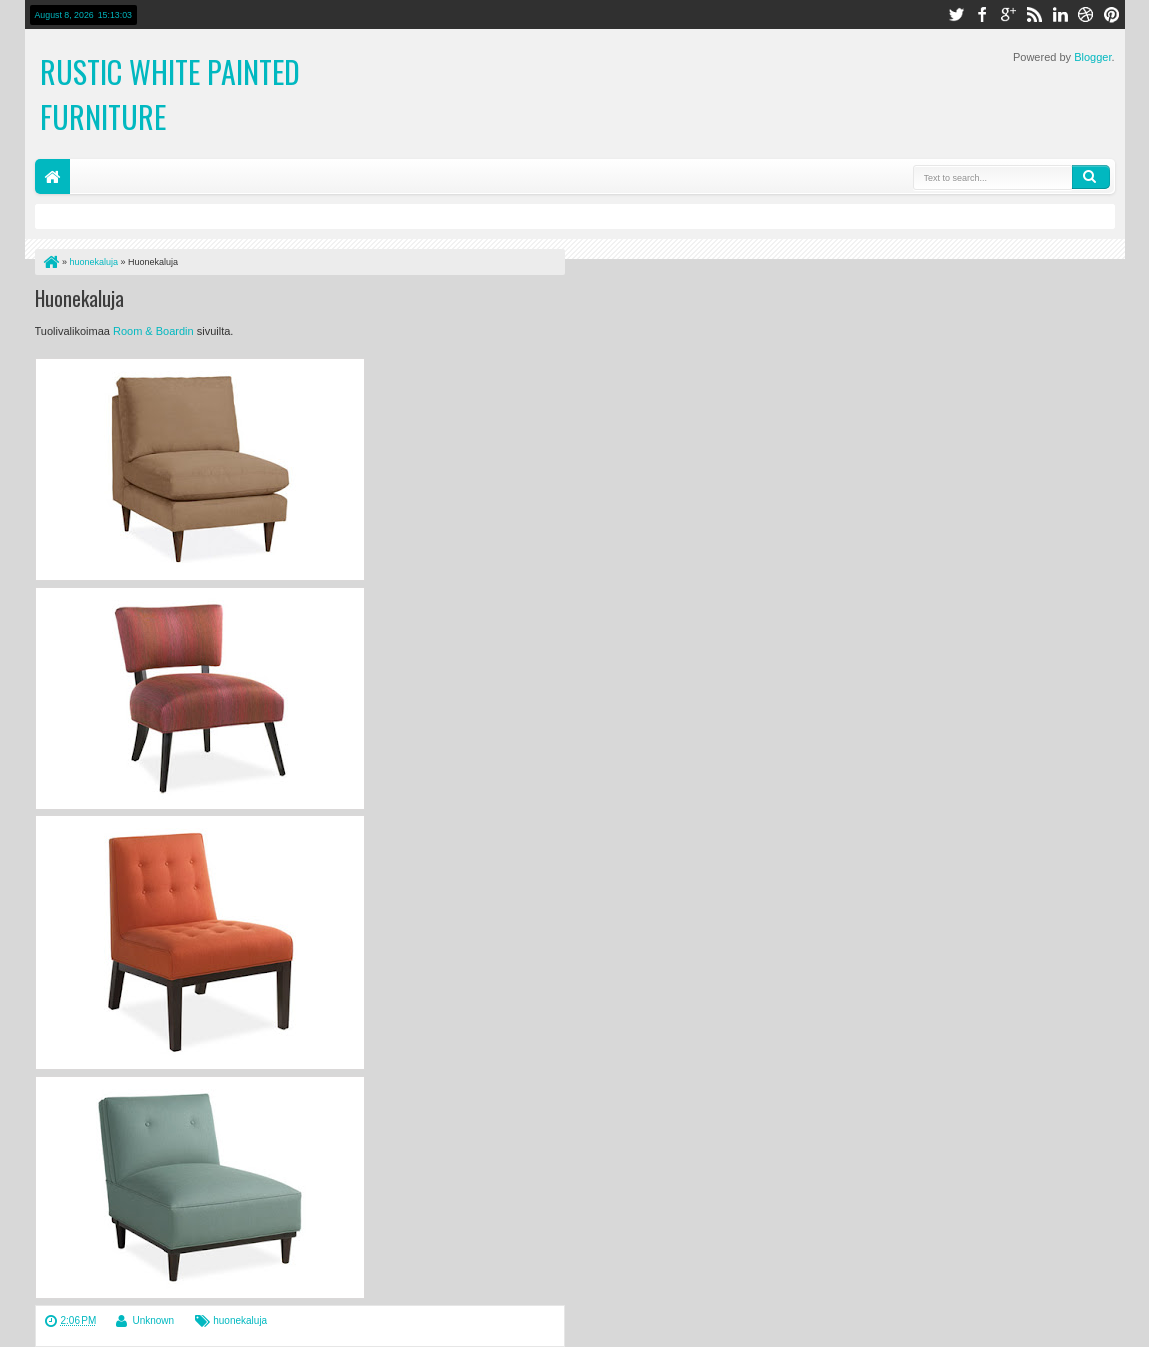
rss (1034, 14)
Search (1091, 177)
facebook (982, 14)
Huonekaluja (79, 298)
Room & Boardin (155, 331)
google (1008, 14)
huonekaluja (240, 1320)
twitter (956, 14)
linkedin (1060, 14)
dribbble (1086, 14)
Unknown (153, 1320)
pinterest (1112, 14)
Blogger (1092, 57)
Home (52, 176)
